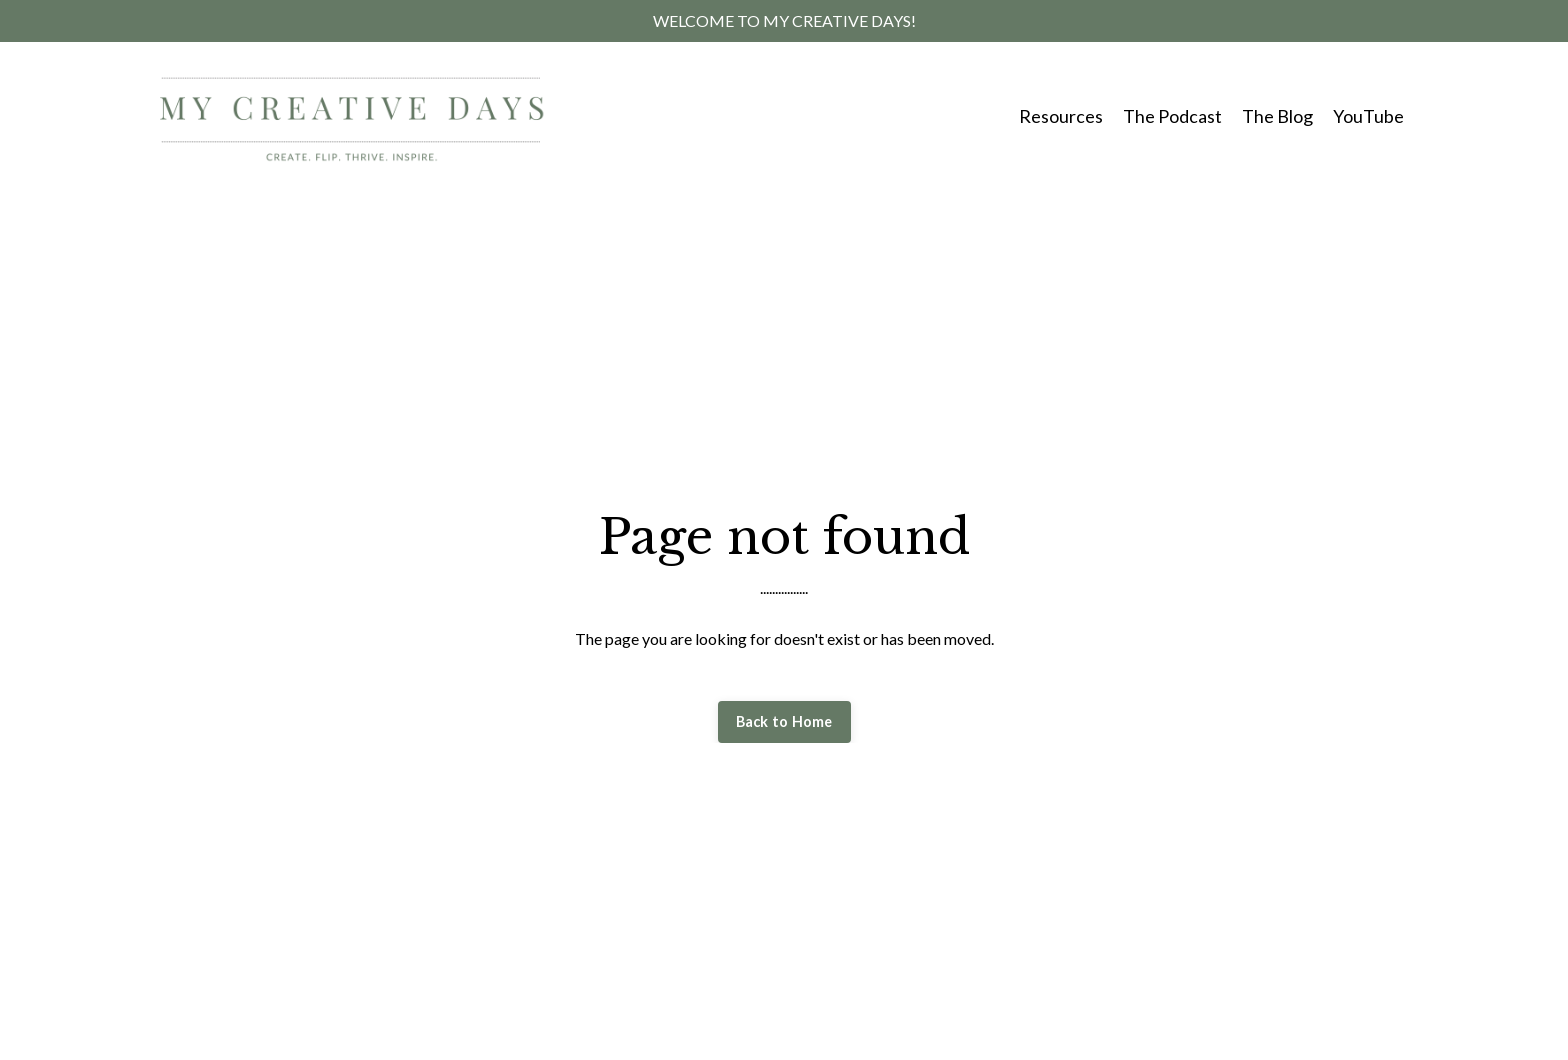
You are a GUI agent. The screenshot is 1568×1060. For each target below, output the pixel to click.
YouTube (1368, 116)
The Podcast (1172, 116)
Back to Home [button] (784, 721)
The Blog (1277, 116)
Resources (1061, 116)
